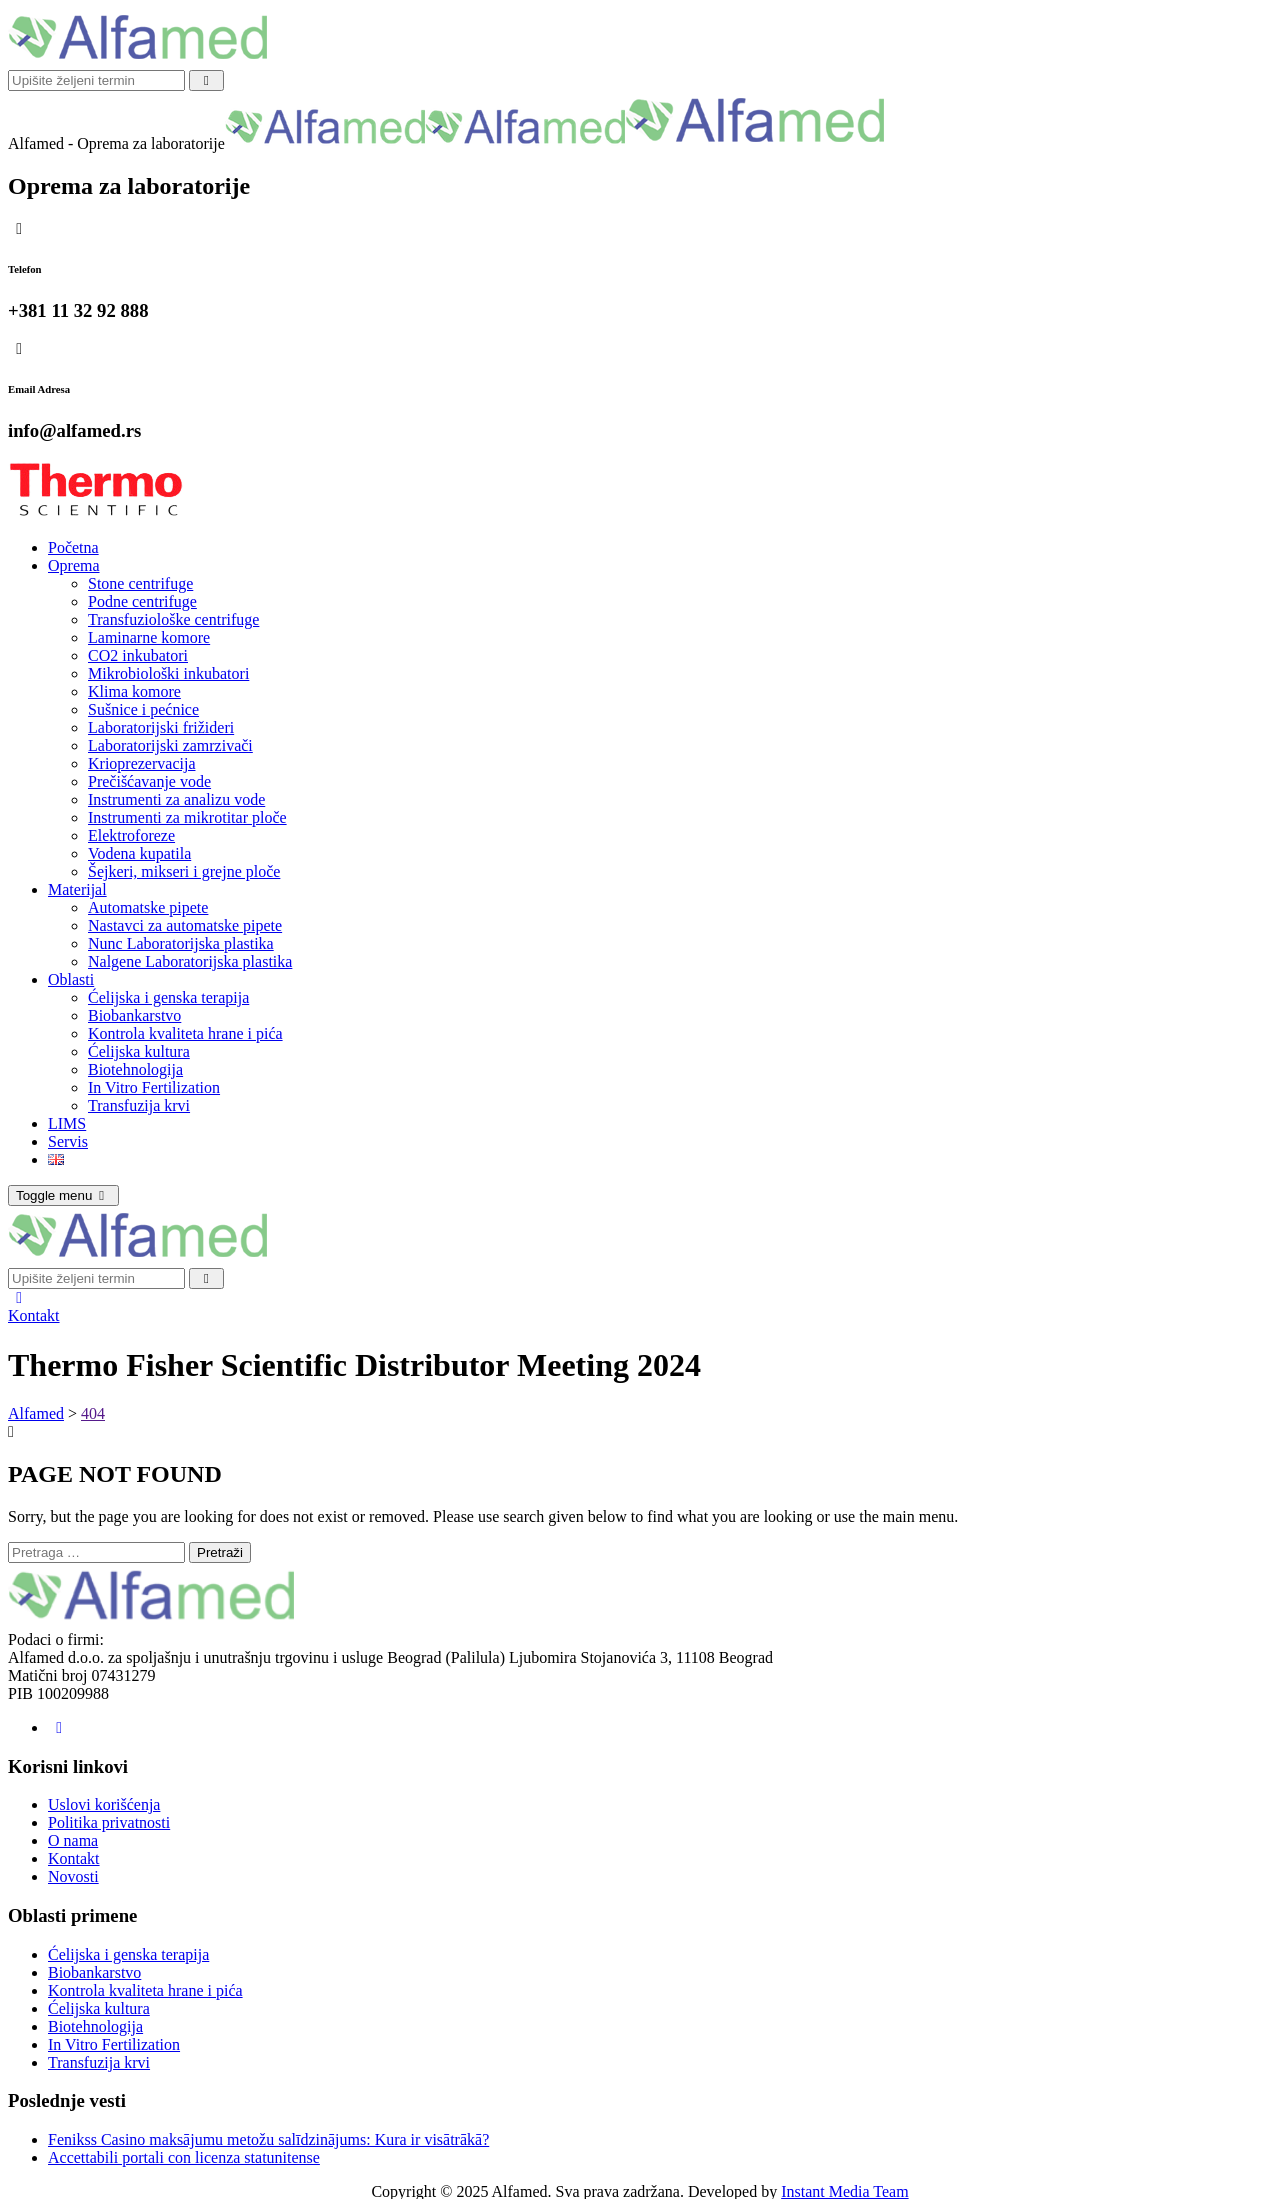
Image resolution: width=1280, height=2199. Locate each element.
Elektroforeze (131, 835)
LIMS (67, 1123)
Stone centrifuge (140, 583)
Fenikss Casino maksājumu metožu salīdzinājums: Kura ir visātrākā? (268, 2139)
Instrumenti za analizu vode (176, 799)
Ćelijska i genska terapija (168, 997)
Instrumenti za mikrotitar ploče (187, 817)
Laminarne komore (149, 637)
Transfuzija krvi (139, 1105)
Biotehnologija (135, 1069)
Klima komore (134, 691)
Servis (68, 1141)
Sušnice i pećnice (143, 709)
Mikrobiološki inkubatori (168, 673)
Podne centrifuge (142, 601)
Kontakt (34, 1315)
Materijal (77, 889)
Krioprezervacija (141, 763)
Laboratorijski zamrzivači (170, 745)
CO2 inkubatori (138, 655)
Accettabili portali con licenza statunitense (184, 2157)
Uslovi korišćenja (104, 1804)
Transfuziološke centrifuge (173, 619)
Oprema (74, 565)
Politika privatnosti (109, 1822)
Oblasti (71, 979)
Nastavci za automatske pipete (185, 925)
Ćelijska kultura (139, 1051)
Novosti (73, 1876)
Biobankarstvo (134, 1015)
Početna (73, 547)
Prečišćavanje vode (149, 781)
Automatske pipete (148, 907)
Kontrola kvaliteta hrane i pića (185, 1033)
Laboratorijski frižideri (161, 727)
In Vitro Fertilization (154, 1087)
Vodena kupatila (139, 853)
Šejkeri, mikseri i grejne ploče (184, 871)
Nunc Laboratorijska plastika (181, 943)
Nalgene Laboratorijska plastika (190, 961)
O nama (73, 1840)
